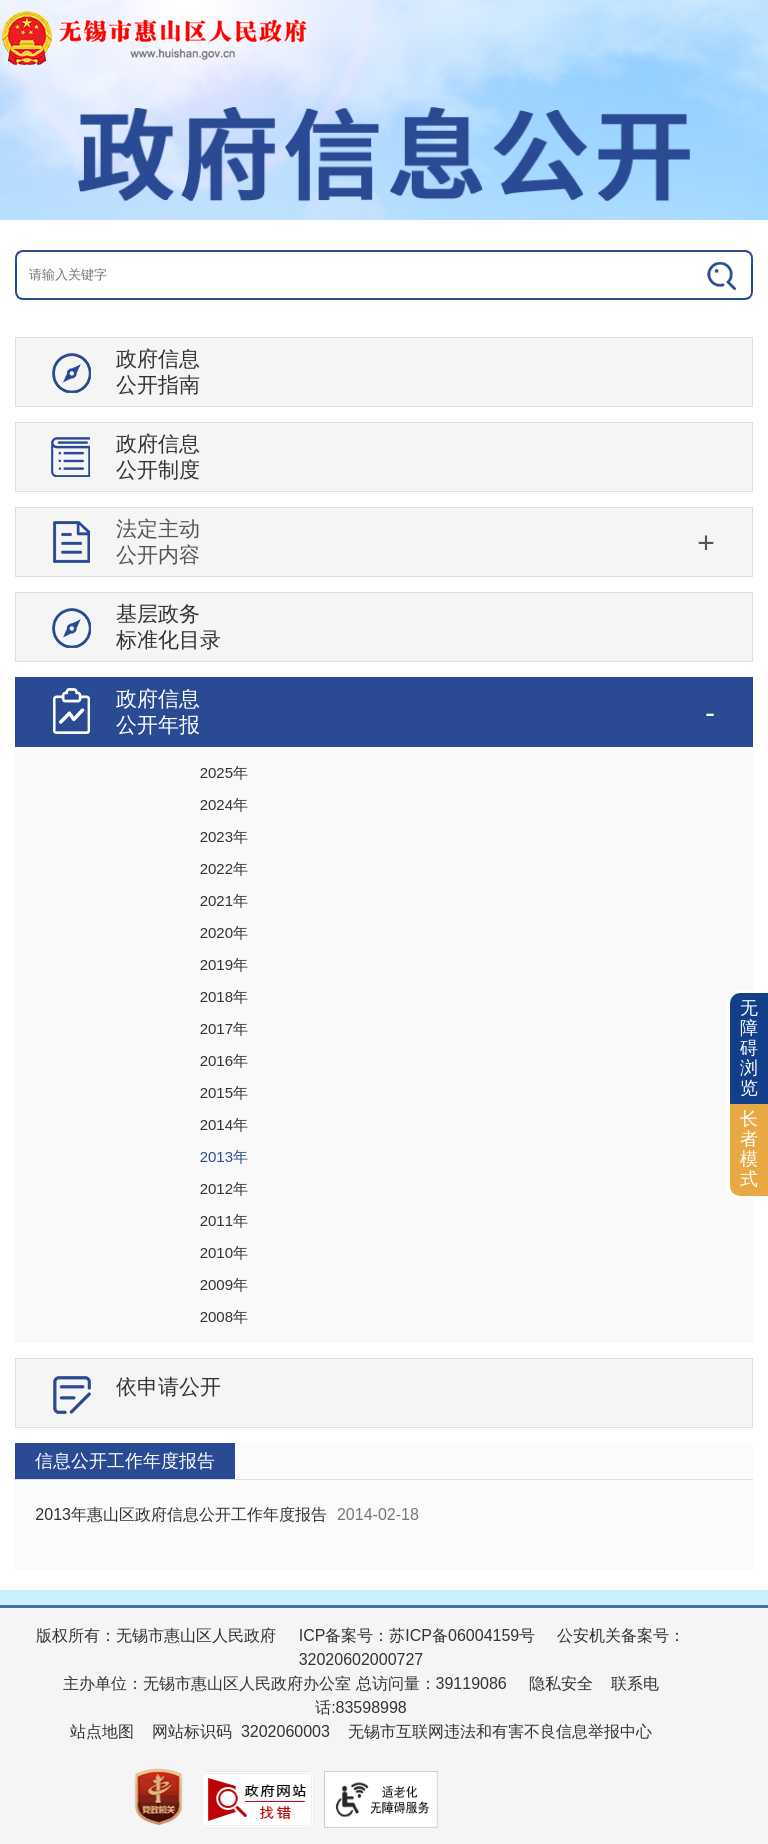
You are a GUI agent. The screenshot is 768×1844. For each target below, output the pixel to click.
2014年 (224, 1124)
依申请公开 (168, 1386)
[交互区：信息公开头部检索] (383, 275)
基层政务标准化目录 (168, 626)
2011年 (224, 1220)
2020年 (224, 932)
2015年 (224, 1092)
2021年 (224, 900)
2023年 (224, 836)
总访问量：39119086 (429, 1683)
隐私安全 (561, 1683)
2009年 (224, 1284)
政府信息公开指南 (158, 371)
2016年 (224, 1060)
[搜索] (678, 275)
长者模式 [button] (749, 1148)
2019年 (224, 964)
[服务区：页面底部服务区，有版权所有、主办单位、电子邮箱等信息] (384, 1724)
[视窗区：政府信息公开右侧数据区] (383, 1506)
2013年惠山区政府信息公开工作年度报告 (181, 1514)
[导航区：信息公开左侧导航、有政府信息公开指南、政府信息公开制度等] (383, 890)
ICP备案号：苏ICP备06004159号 (417, 1635)
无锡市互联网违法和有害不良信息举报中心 (500, 1731)
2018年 (224, 996)
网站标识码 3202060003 (241, 1731)
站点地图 (102, 1731)
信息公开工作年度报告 (125, 1461)
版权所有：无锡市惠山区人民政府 (156, 1635)
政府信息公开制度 (158, 456)
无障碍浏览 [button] (749, 1047)
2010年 (224, 1252)
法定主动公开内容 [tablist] (158, 541)
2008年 (224, 1316)
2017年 (224, 1028)
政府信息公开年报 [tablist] (158, 711)
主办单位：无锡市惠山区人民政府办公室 (207, 1683)
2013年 (224, 1156)
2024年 (224, 804)
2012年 (224, 1188)
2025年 (224, 772)
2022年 (224, 868)
